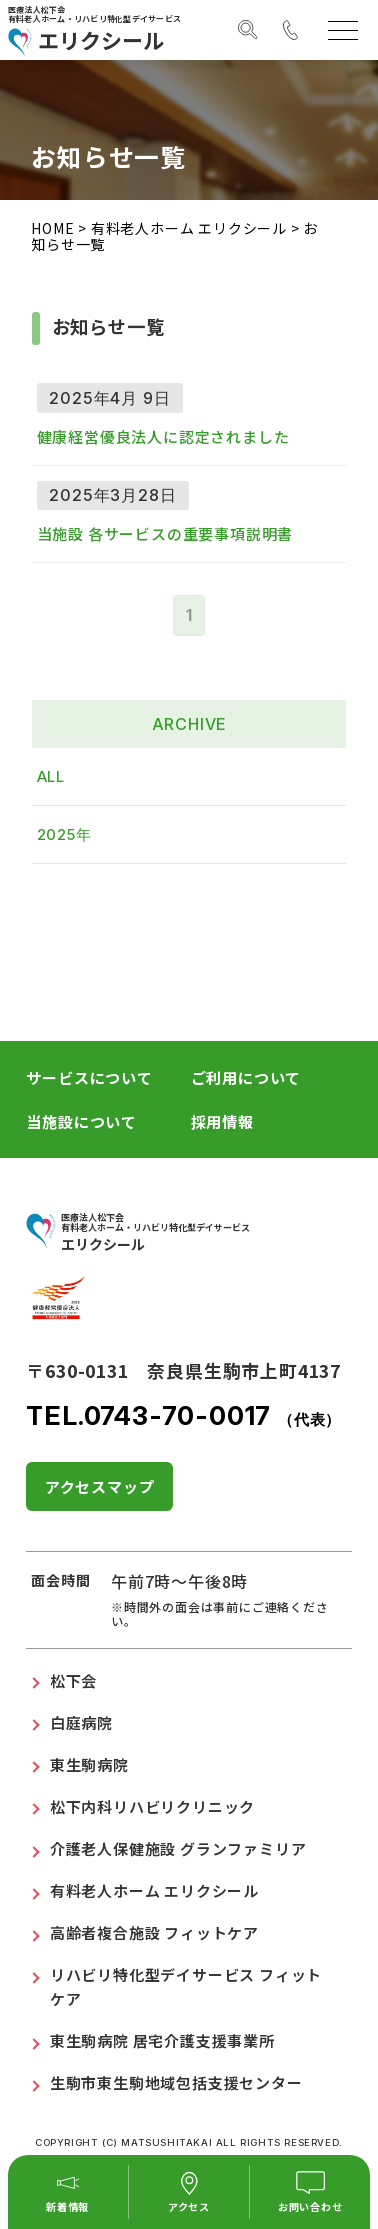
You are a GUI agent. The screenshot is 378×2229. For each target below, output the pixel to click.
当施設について (81, 1121)
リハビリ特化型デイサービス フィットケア (186, 1986)
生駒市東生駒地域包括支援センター (176, 2082)
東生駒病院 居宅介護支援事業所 (162, 2040)
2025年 (64, 834)
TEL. (183, 1415)
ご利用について (246, 1077)
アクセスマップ (100, 1486)
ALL (51, 776)
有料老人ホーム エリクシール (189, 228)
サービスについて (89, 1077)
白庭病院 (81, 1722)
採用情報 (222, 1121)
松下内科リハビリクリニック (152, 1806)
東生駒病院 (89, 1764)
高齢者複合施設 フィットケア (154, 1932)
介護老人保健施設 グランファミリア (178, 1848)
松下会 (73, 1680)
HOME (52, 228)
